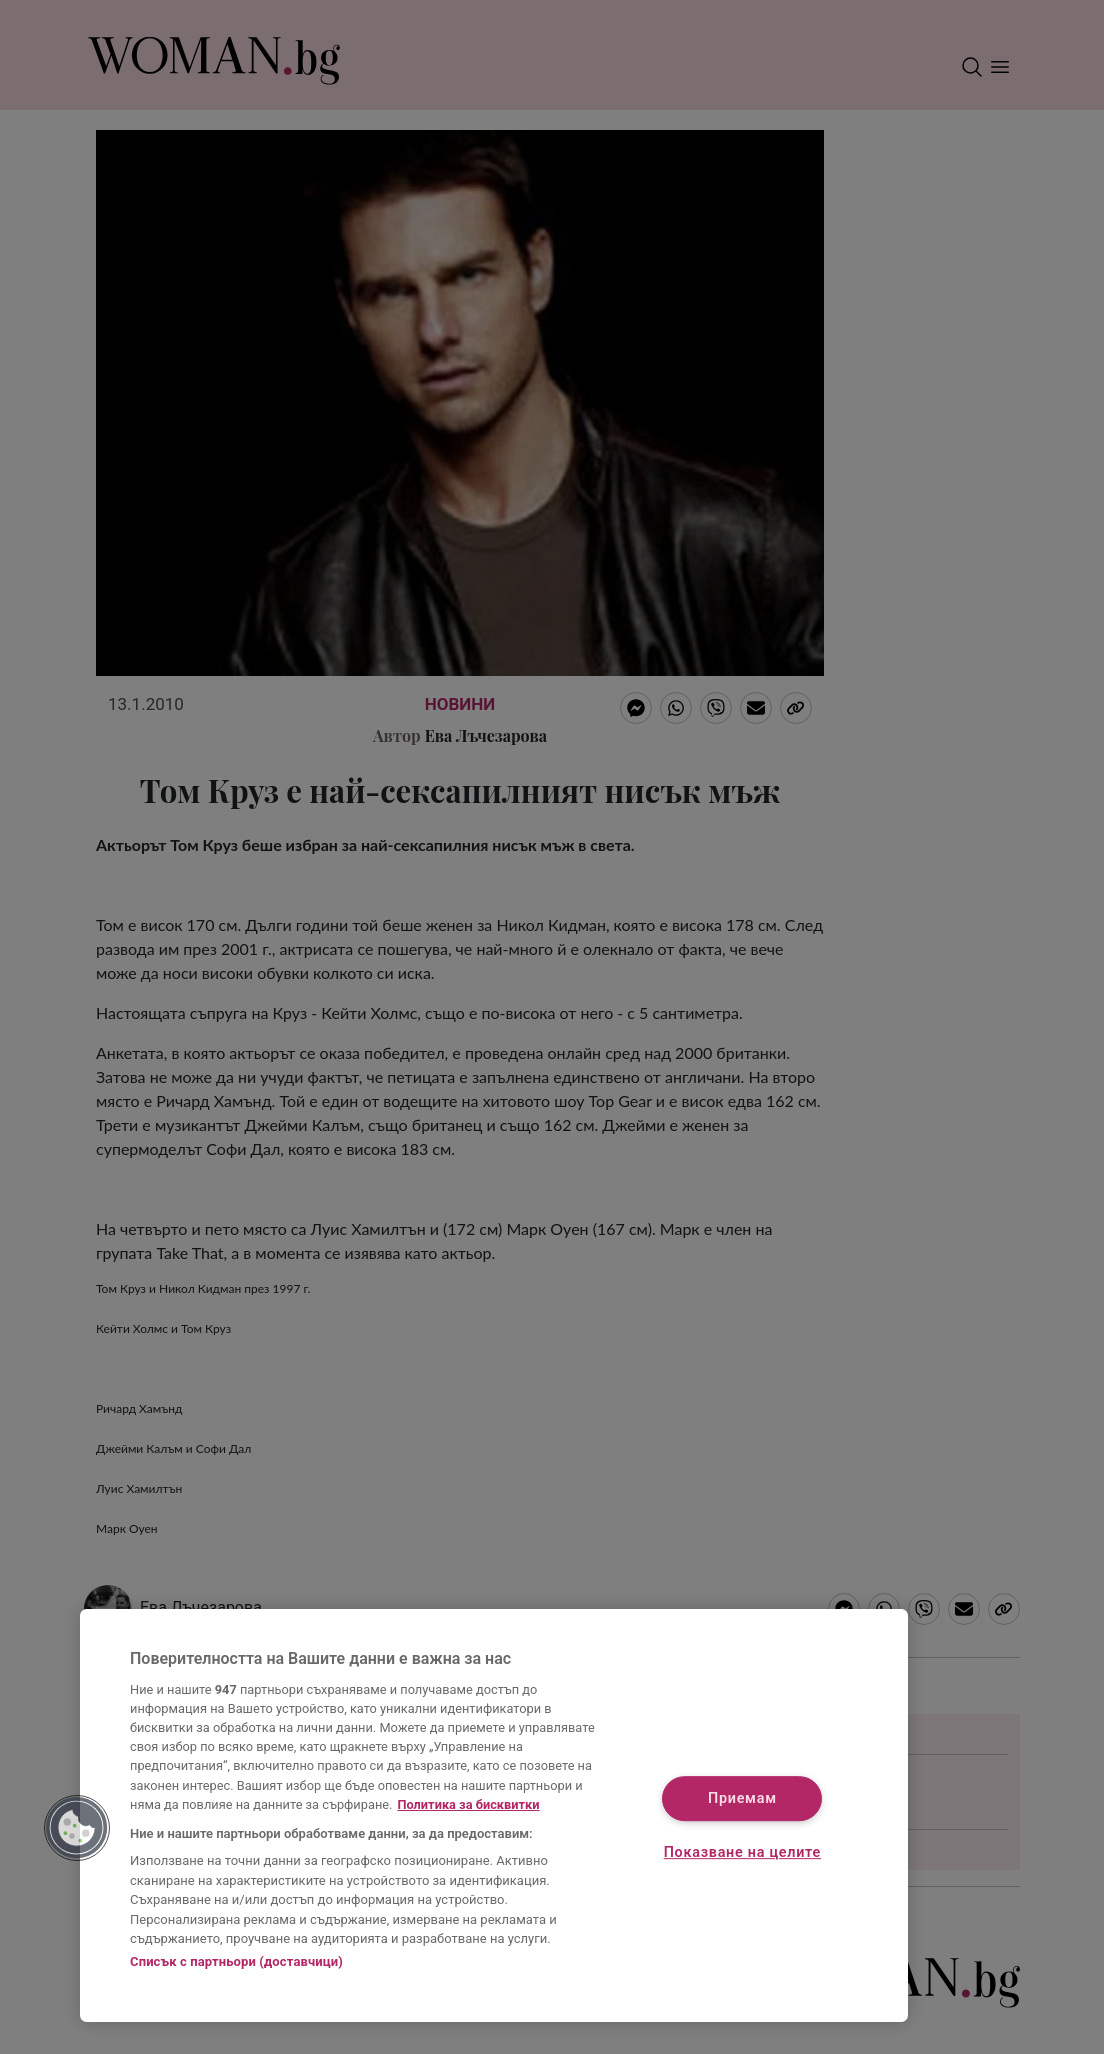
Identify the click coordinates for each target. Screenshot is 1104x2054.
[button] (77, 1828)
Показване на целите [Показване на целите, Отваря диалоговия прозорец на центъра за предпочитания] (742, 1852)
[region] (494, 1815)
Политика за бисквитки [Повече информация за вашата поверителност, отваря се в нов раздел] (468, 1804)
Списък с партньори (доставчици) (236, 1961)
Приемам (742, 1799)
